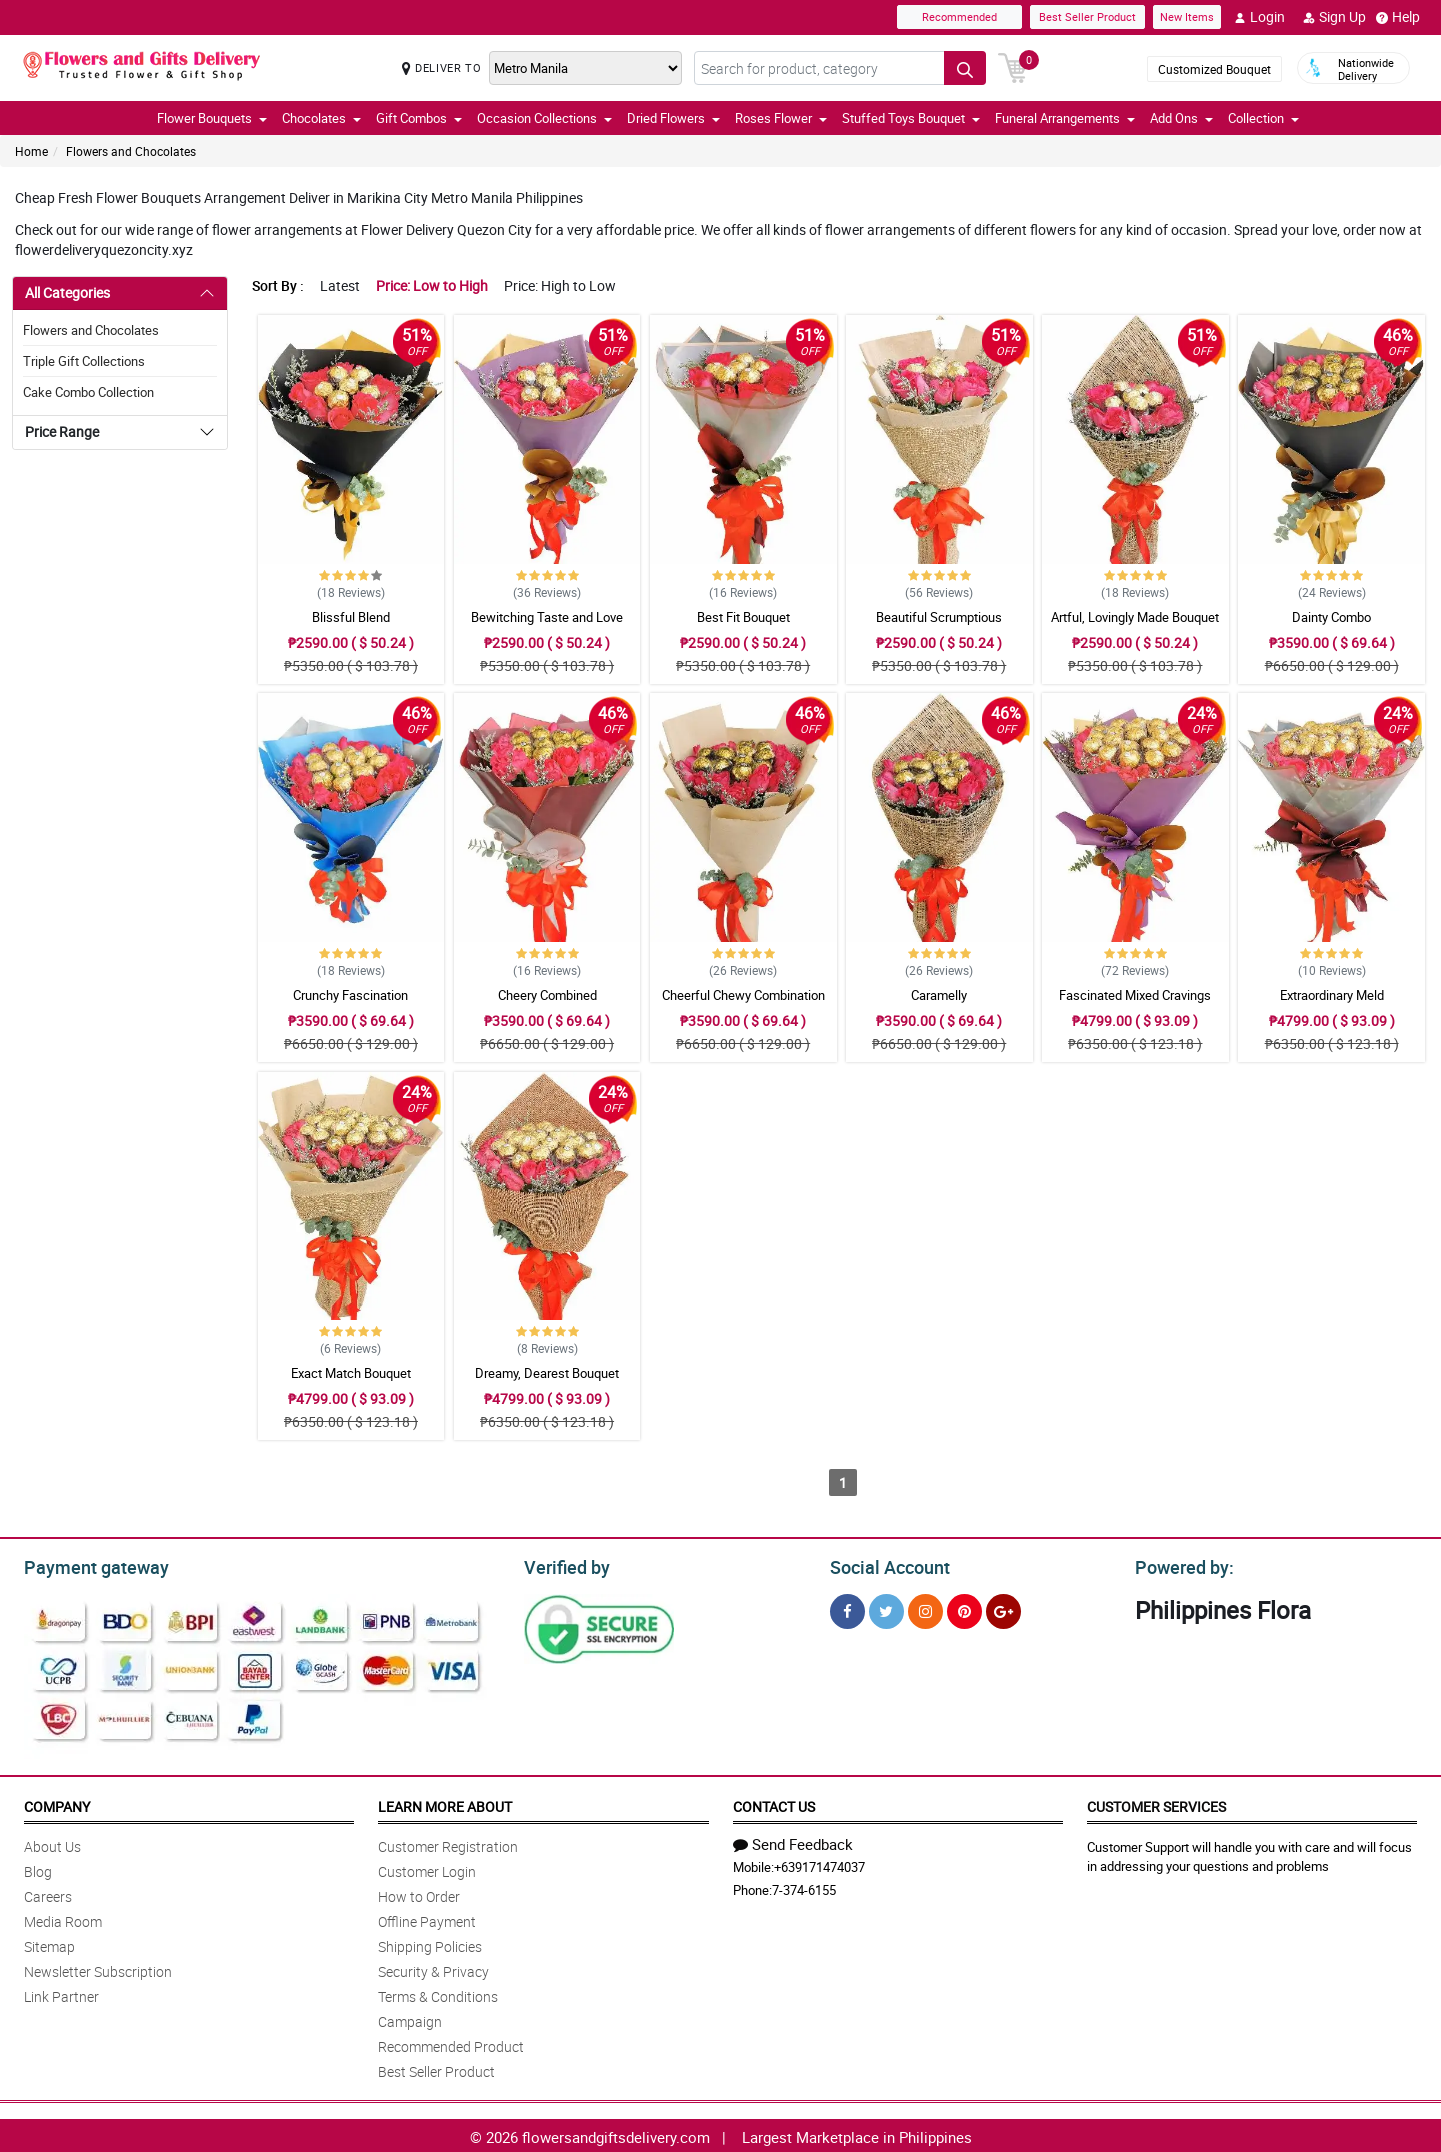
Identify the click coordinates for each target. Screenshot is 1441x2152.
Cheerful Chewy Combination (743, 995)
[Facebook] (847, 1608)
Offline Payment (427, 1918)
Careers (48, 1893)
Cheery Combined (547, 995)
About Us (52, 1843)
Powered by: (1180, 1565)
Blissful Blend (351, 617)
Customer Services (1156, 1803)
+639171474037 (819, 1864)
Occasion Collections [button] (544, 118)
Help (1398, 17)
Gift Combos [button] (419, 118)
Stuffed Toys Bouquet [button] (911, 118)
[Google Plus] (1003, 1608)
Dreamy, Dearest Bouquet (547, 1373)
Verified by (564, 1565)
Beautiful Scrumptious (939, 617)
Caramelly (939, 995)
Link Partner (61, 1993)
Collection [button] (1263, 118)
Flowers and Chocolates (131, 151)
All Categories (67, 292)
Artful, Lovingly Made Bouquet (1135, 617)
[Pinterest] (964, 1608)
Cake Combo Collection (88, 392)
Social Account (884, 1565)
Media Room (63, 1918)
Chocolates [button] (321, 118)
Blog (38, 1868)
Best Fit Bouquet (743, 617)
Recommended (959, 16)
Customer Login (427, 1868)
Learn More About (445, 1803)
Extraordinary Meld (1332, 995)
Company (57, 1803)
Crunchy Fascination (350, 995)
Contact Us (774, 1803)
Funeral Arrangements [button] (1065, 118)
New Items (1187, 16)
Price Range (62, 431)
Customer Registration (448, 1843)
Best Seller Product (1087, 16)
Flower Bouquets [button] (212, 118)
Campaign (410, 2018)
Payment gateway (87, 1565)
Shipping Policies (430, 1943)
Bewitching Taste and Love (547, 617)
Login (1259, 17)
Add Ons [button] (1181, 118)
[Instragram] (925, 1608)
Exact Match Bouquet (351, 1373)
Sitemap (49, 1943)
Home (31, 151)
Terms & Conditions (438, 1993)
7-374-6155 (804, 1887)
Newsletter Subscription (98, 1968)
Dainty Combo (1331, 617)
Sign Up (1334, 17)
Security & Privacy (433, 1968)
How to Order (419, 1893)
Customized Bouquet (1214, 69)
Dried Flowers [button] (673, 118)
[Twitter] (886, 1608)
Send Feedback (793, 1841)
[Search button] (965, 68)
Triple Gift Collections (84, 361)
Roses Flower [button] (781, 118)
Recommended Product (451, 2043)
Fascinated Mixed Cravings (1135, 995)
